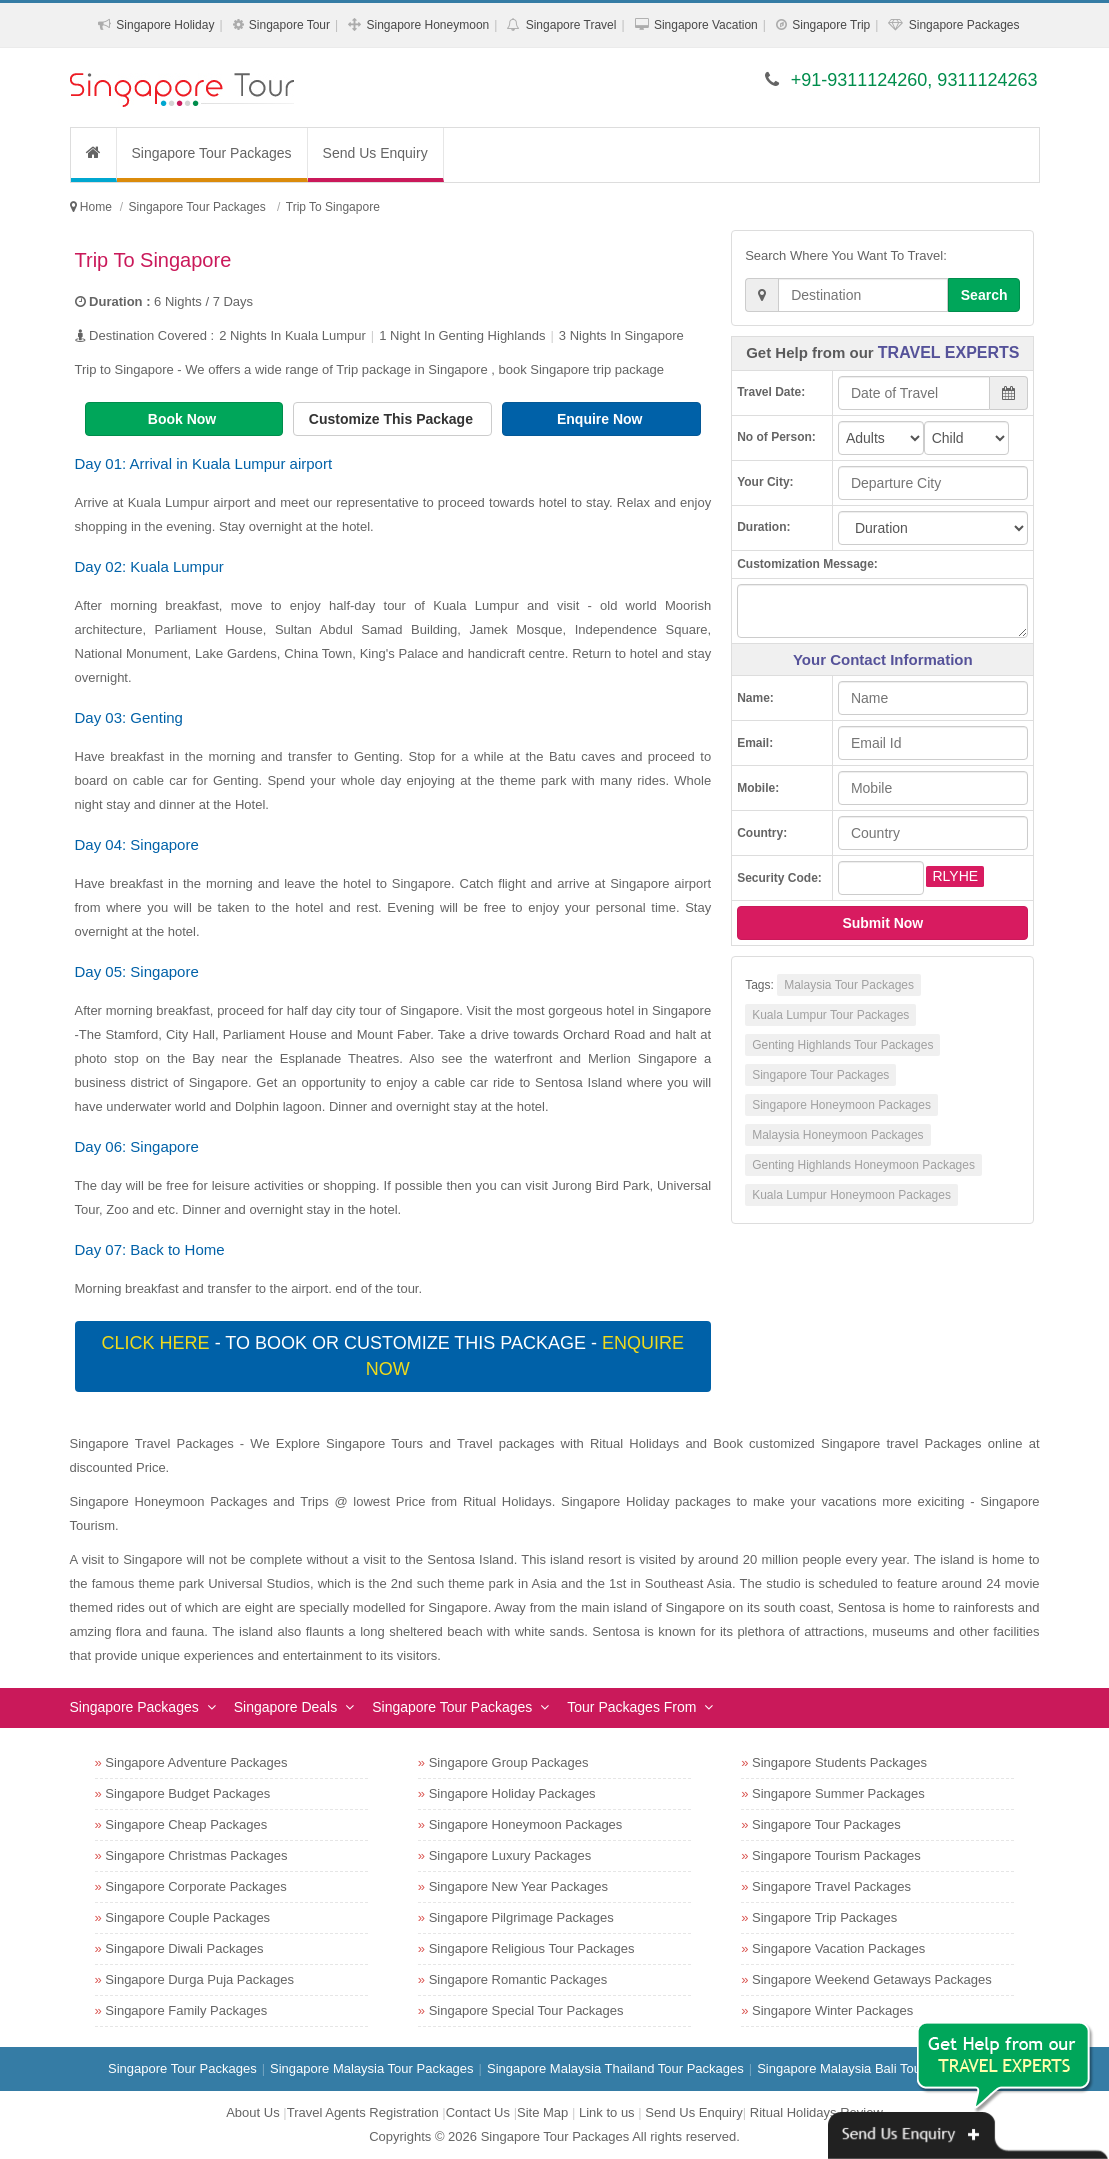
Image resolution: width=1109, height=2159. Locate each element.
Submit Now (882, 923)
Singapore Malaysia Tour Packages (372, 2068)
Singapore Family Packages (186, 2010)
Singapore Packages (964, 25)
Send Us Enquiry (375, 153)
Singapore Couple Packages (187, 1917)
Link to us (607, 2112)
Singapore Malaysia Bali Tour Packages (871, 2068)
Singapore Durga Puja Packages (199, 1979)
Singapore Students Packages (839, 1762)
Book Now (184, 419)
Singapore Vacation (706, 25)
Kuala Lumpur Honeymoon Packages (851, 1195)
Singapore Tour (289, 25)
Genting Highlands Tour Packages (842, 1045)
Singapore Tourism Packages (836, 1855)
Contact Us (478, 2112)
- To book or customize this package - (393, 1356)
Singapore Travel (571, 25)
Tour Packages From (631, 1707)
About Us (252, 2112)
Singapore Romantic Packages (518, 1979)
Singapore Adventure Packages (196, 1762)
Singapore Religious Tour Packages (532, 1948)
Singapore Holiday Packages (512, 1793)
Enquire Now (601, 419)
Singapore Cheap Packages (186, 1824)
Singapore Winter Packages (832, 2010)
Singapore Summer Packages (838, 1793)
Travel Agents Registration (363, 2112)
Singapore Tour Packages (212, 153)
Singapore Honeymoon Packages (841, 1105)
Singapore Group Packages (509, 1762)
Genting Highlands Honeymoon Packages (863, 1165)
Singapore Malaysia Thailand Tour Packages (615, 2068)
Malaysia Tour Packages (849, 985)
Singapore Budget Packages (187, 1793)
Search (984, 295)
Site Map (542, 2112)
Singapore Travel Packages (831, 1886)
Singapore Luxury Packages (510, 1855)
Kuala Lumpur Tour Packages (830, 1015)
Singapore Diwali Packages (184, 1948)
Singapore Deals (286, 1707)
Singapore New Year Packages (518, 1886)
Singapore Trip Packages (824, 1917)
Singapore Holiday (165, 25)
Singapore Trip (831, 25)
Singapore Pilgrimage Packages (521, 1917)
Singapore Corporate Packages (195, 1886)
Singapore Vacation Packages (838, 1948)
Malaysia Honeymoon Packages (837, 1135)
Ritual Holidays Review (816, 2112)
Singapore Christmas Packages (196, 1855)
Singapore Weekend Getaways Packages (872, 1979)
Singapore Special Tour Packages (526, 2010)
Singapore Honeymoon (427, 25)
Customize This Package (393, 419)
